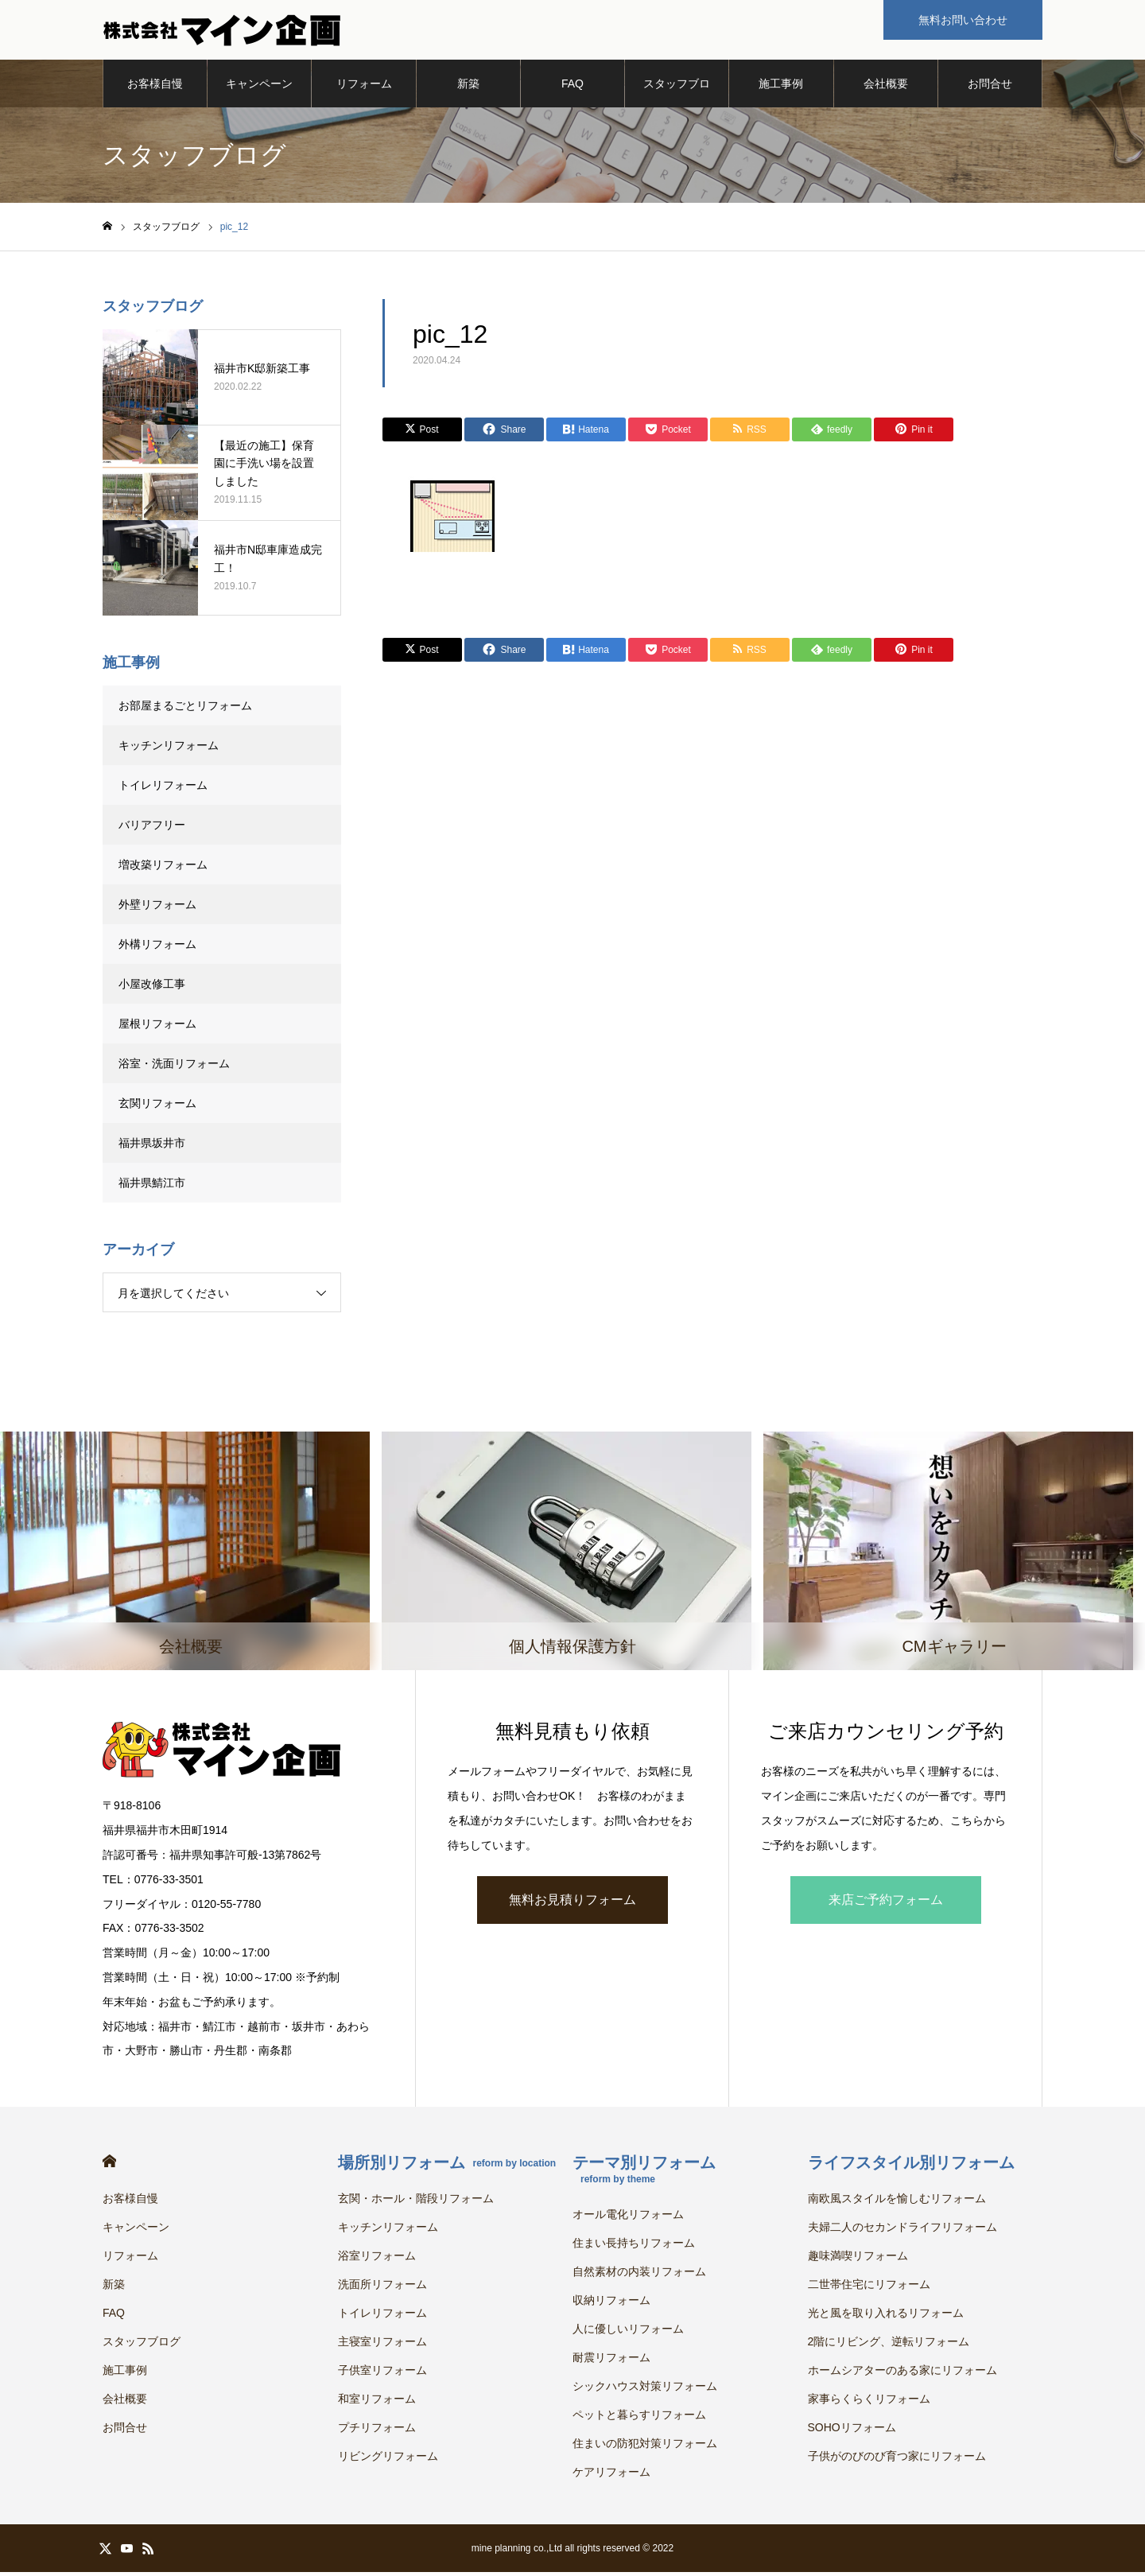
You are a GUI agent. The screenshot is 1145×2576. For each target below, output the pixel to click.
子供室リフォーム (382, 2374)
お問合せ (990, 87)
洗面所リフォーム (382, 2288)
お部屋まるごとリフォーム (185, 709)
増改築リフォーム (163, 868)
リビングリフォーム (388, 2460)
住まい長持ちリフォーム (633, 2246)
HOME (109, 2165)
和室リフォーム (377, 2402)
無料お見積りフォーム (572, 1903)
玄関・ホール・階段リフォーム (416, 2202)
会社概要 (886, 87)
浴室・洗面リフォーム (174, 1067)
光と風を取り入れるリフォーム (886, 2316)
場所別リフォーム (447, 2166)
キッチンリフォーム (168, 749)
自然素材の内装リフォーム (639, 2275)
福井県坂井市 (151, 1146)
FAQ (572, 87)
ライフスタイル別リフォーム (911, 2166)
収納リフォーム (611, 2304)
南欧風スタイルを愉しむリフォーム (897, 2202)
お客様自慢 (155, 87)
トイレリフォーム (163, 789)
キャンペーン (259, 87)
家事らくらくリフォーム (869, 2402)
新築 (468, 87)
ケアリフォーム (611, 2475)
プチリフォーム (377, 2431)
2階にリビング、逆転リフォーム (889, 2345)
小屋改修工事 (151, 987)
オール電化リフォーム (628, 2218)
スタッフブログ (676, 96)
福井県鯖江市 (151, 1186)
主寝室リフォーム (382, 2345)
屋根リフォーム (157, 1027)
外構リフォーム (157, 948)
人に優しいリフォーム (628, 2332)
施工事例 (781, 87)
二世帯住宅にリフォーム (869, 2288)
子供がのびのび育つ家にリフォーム (897, 2460)
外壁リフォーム (163, 908)
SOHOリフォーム (852, 2431)
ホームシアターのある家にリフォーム (902, 2374)
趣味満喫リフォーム (858, 2259)
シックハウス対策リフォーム (644, 2390)
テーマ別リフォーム (644, 2173)
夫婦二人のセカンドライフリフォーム (902, 2230)
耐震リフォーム (611, 2361)
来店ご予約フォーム (886, 1903)
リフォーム (364, 87)
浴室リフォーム (377, 2259)
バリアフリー (151, 828)
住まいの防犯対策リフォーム (644, 2447)
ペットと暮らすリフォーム (639, 2418)
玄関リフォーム (157, 1107)
